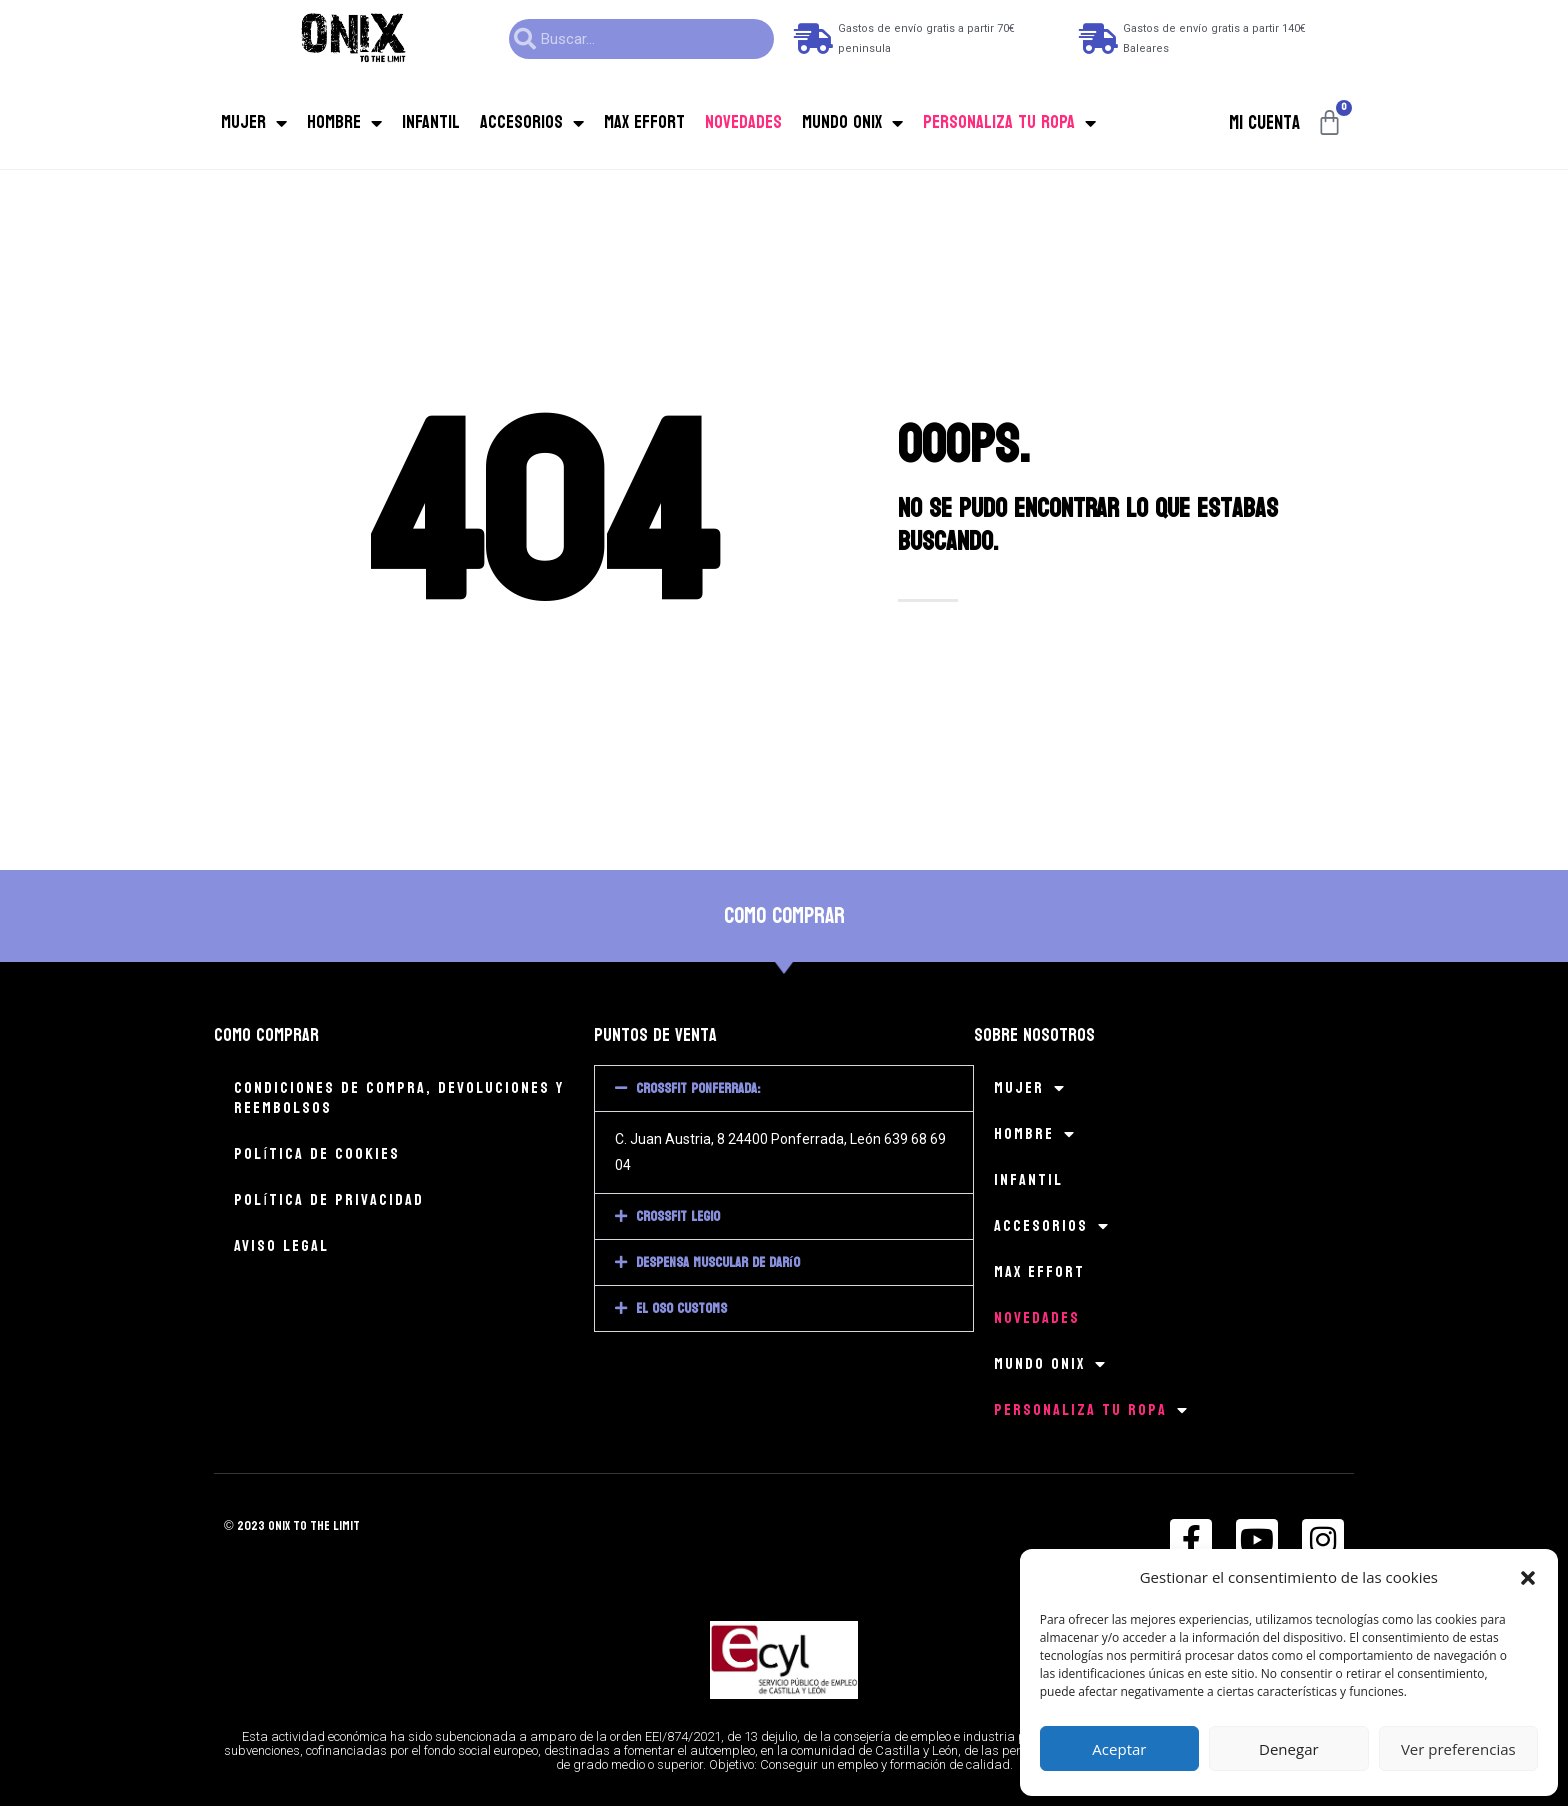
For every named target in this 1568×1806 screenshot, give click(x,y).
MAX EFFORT (644, 122)
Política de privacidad (329, 1199)
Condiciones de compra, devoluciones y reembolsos (399, 1097)
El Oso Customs (681, 1308)
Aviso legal (281, 1245)
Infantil (431, 122)
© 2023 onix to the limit (295, 1525)
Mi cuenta (1264, 123)
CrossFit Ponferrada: (698, 1088)
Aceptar (1119, 1749)
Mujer (254, 123)
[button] (1528, 1578)
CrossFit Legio (678, 1216)
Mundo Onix (852, 123)
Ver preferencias (1458, 1749)
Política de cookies (317, 1153)
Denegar (1289, 1749)
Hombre (344, 123)
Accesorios (532, 123)
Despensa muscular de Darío (718, 1262)
